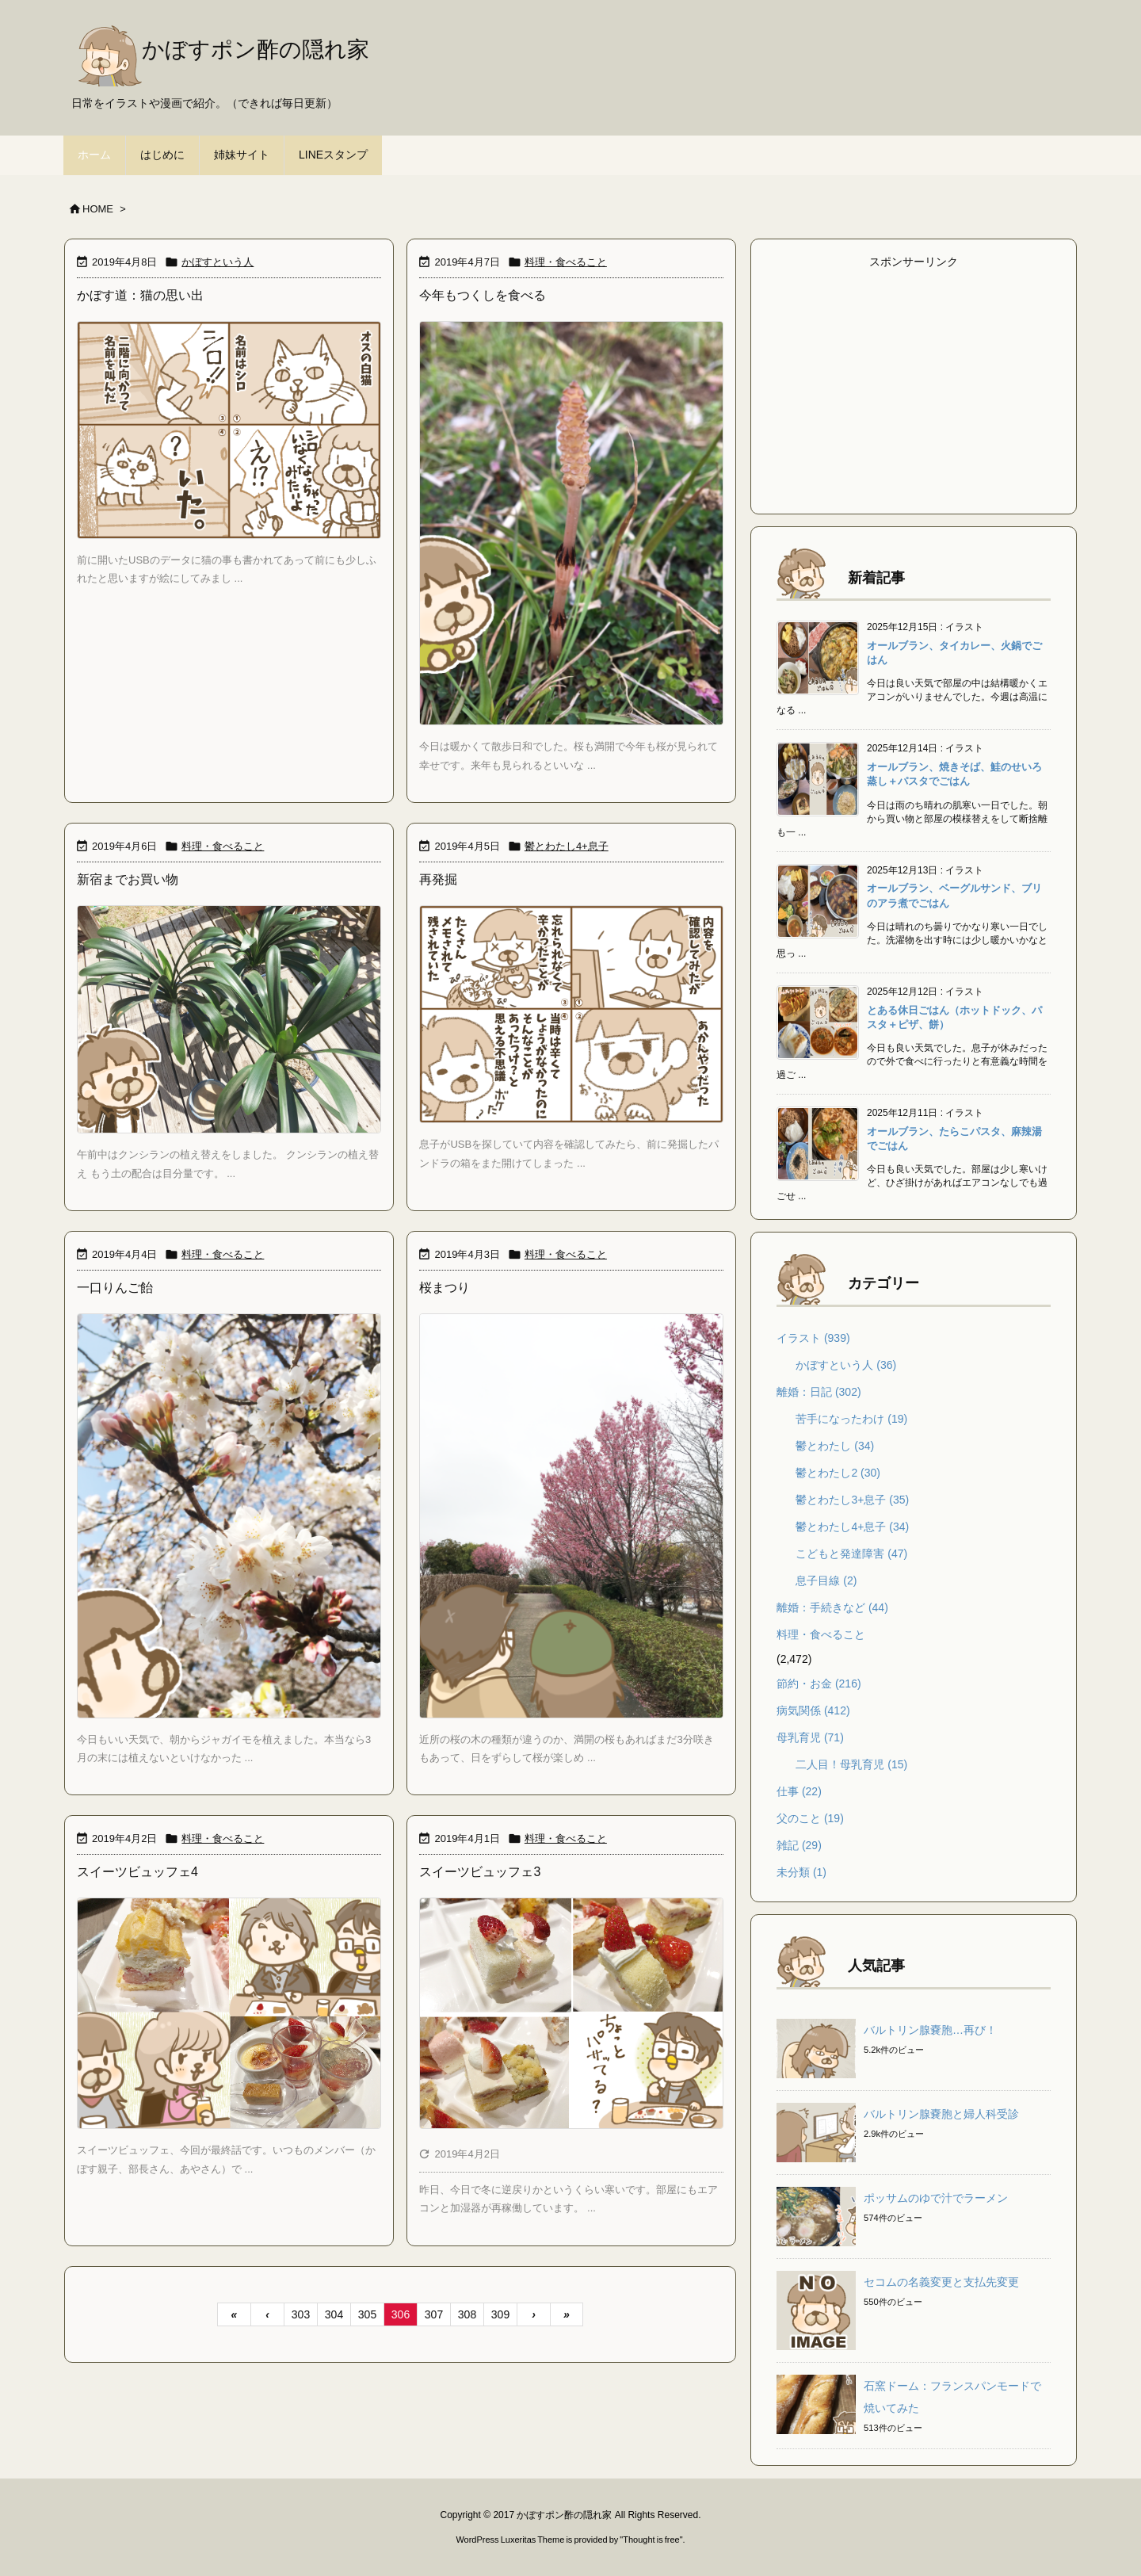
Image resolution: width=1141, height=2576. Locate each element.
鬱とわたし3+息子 (852, 1499)
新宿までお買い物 (127, 879)
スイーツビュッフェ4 (137, 1871)
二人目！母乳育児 (851, 1764)
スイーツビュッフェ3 (479, 1871)
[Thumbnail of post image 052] (571, 2013)
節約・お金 (819, 1683)
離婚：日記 (819, 1391)
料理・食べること (566, 262)
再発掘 (438, 879)
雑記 (799, 1845)
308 (467, 2314)
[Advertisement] (914, 384)
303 (301, 2314)
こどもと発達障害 (851, 1553)
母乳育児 (810, 1737)
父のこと (810, 1818)
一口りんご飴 (115, 1287)
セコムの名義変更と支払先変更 (941, 2282)
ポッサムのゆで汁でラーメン (936, 2198)
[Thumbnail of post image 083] (229, 2013)
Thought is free (651, 2539)
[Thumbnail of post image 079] (571, 1515)
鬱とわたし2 (838, 1472)
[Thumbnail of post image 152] (229, 1019)
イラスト (813, 1338)
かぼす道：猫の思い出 (140, 295)
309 (500, 2314)
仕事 (799, 1791)
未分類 (801, 1872)
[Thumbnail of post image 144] (571, 523)
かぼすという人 (217, 262)
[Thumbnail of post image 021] (571, 1014)
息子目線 (826, 1580)
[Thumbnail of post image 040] (229, 1515)
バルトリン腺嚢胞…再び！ (930, 2030)
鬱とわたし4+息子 (567, 846)
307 (434, 2314)
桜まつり (444, 1287)
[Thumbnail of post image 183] (229, 430)
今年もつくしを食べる (482, 295)
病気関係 (813, 1710)
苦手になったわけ (851, 1418)
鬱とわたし (835, 1445)
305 (367, 2314)
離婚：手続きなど (832, 1607)
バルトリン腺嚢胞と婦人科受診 (941, 2114)
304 (334, 2314)
